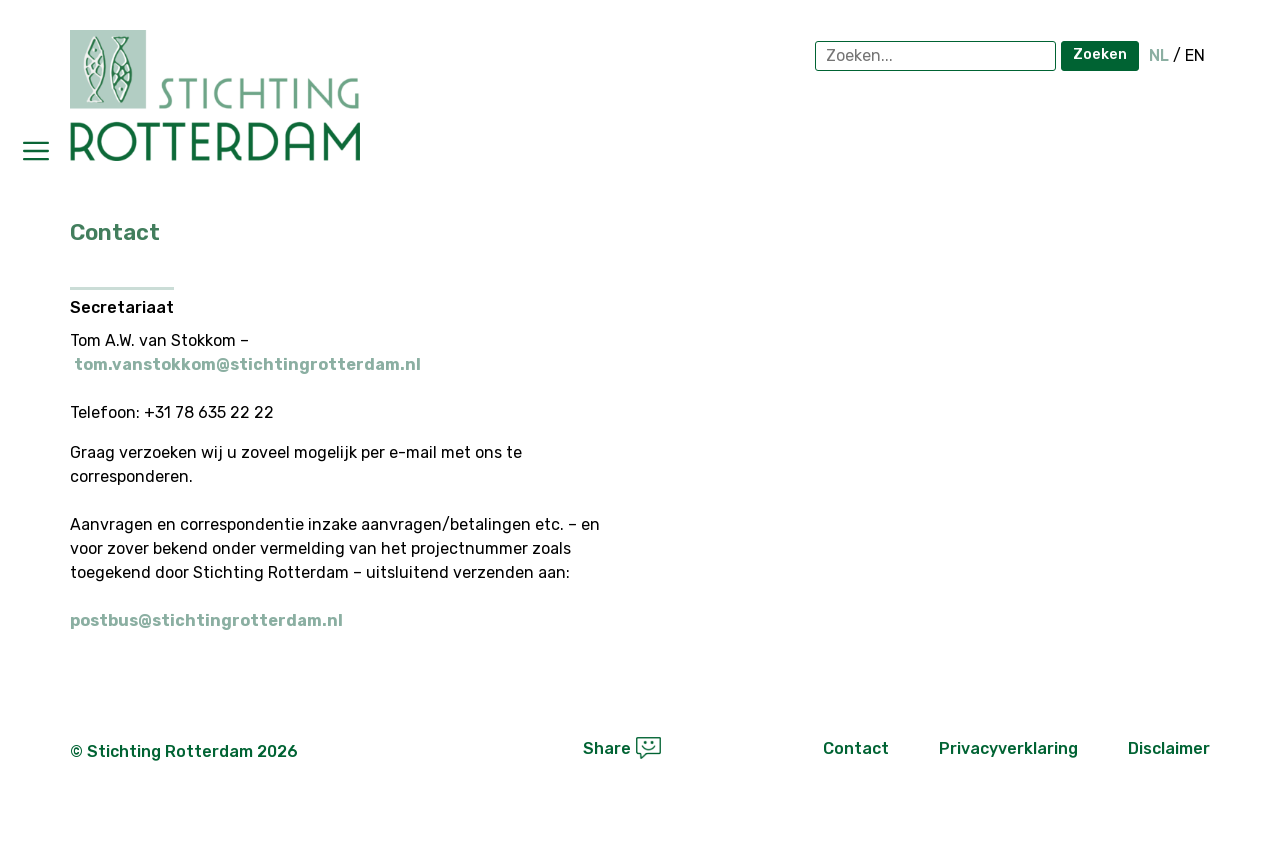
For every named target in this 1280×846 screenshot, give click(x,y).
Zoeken (1100, 54)
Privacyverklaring (1008, 748)
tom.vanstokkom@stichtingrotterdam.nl (247, 364)
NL (1159, 55)
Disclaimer (1169, 748)
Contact (856, 748)
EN (1195, 55)
